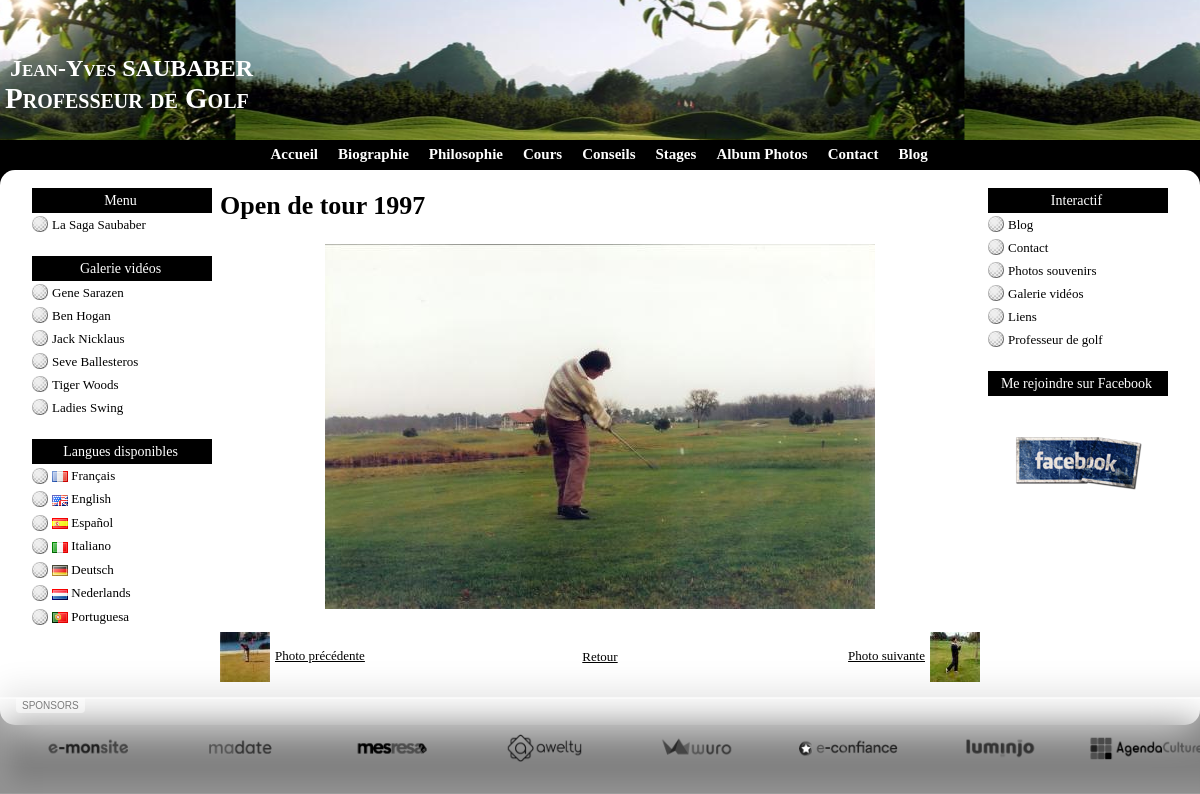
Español (82, 522)
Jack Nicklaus (88, 338)
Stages (676, 154)
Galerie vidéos (1045, 293)
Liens (1022, 316)
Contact (853, 154)
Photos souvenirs (1052, 270)
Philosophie (466, 154)
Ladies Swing (87, 407)
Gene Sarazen (88, 292)
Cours (542, 154)
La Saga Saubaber (99, 224)
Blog (912, 154)
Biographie (373, 154)
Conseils (608, 154)
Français (83, 475)
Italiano (81, 545)
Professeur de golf (1055, 339)
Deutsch (83, 569)
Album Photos (761, 154)
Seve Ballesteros (95, 361)
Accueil (294, 154)
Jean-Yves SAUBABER (131, 68)
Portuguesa (90, 616)
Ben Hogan (81, 315)
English (81, 498)
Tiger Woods (85, 384)
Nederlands (91, 592)
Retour (599, 656)
